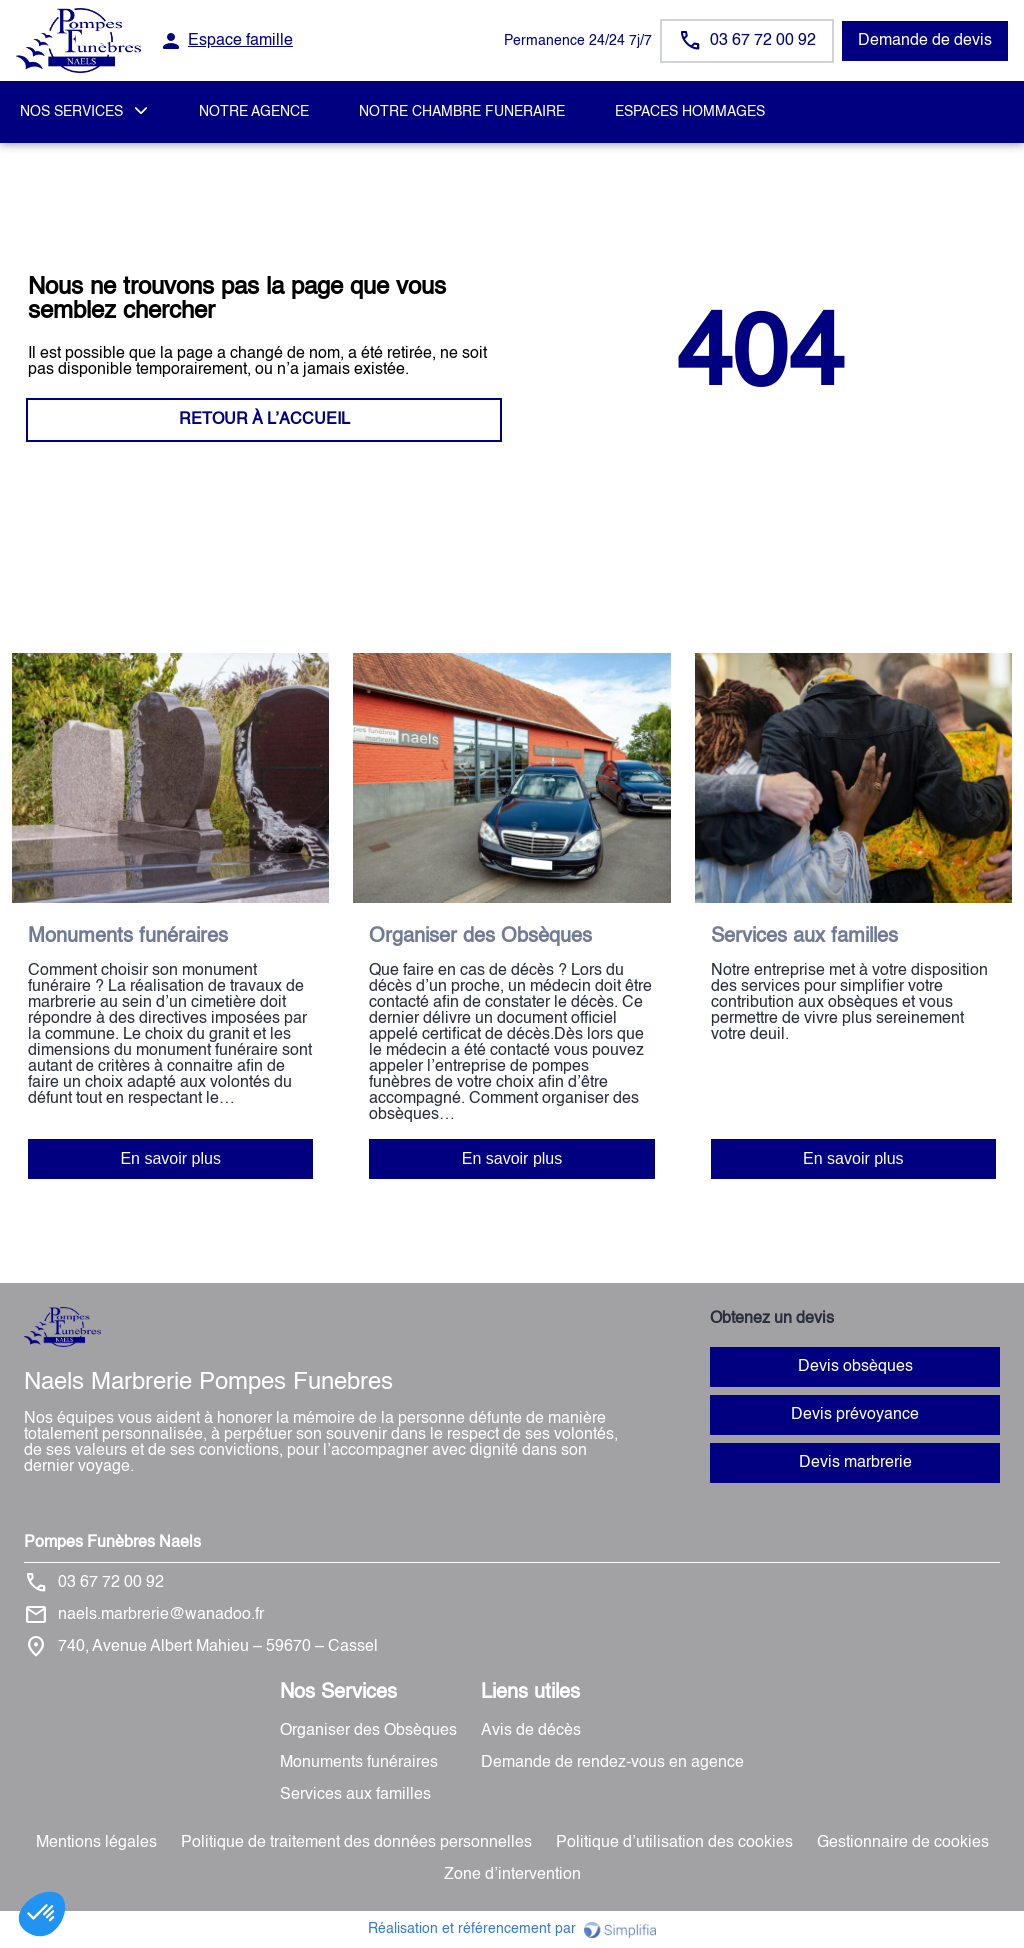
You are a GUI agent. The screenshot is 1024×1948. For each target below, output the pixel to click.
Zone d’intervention (512, 1875)
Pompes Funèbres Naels (112, 1543)
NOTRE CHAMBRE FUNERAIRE (462, 112)
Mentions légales (96, 1843)
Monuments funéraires (359, 1763)
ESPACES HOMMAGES (690, 112)
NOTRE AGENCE (254, 112)
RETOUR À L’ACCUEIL (264, 420)
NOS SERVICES (71, 112)
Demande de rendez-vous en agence (612, 1763)
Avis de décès (531, 1731)
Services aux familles (355, 1795)
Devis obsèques (855, 1367)
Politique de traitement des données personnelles (356, 1843)
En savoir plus (170, 1158)
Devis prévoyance (855, 1415)
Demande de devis (925, 41)
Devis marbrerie (855, 1463)
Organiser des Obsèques (368, 1731)
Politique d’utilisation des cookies (674, 1843)
